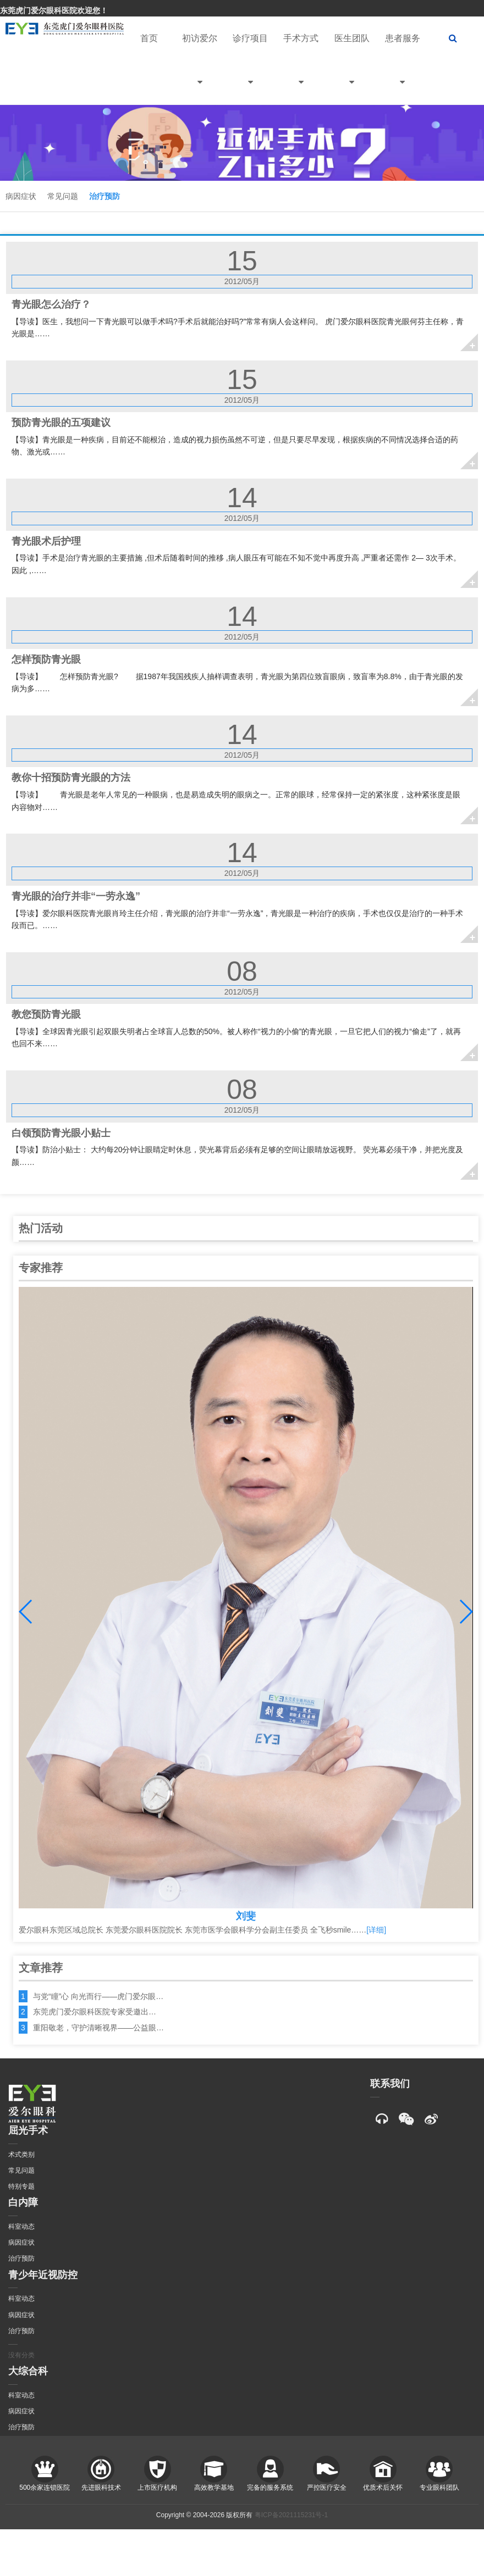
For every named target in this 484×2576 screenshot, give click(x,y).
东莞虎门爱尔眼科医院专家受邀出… (94, 2011)
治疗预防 (104, 196)
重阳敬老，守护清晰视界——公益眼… (98, 2027)
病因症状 (21, 196)
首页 (149, 38)
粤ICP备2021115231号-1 (291, 2515)
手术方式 (300, 69)
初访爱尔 (199, 69)
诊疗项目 (250, 69)
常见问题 (62, 196)
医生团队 (352, 69)
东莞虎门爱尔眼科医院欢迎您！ (54, 10)
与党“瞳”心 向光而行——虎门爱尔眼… (98, 1996)
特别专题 (21, 2186)
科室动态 (21, 2226)
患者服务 (402, 69)
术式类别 (21, 2154)
